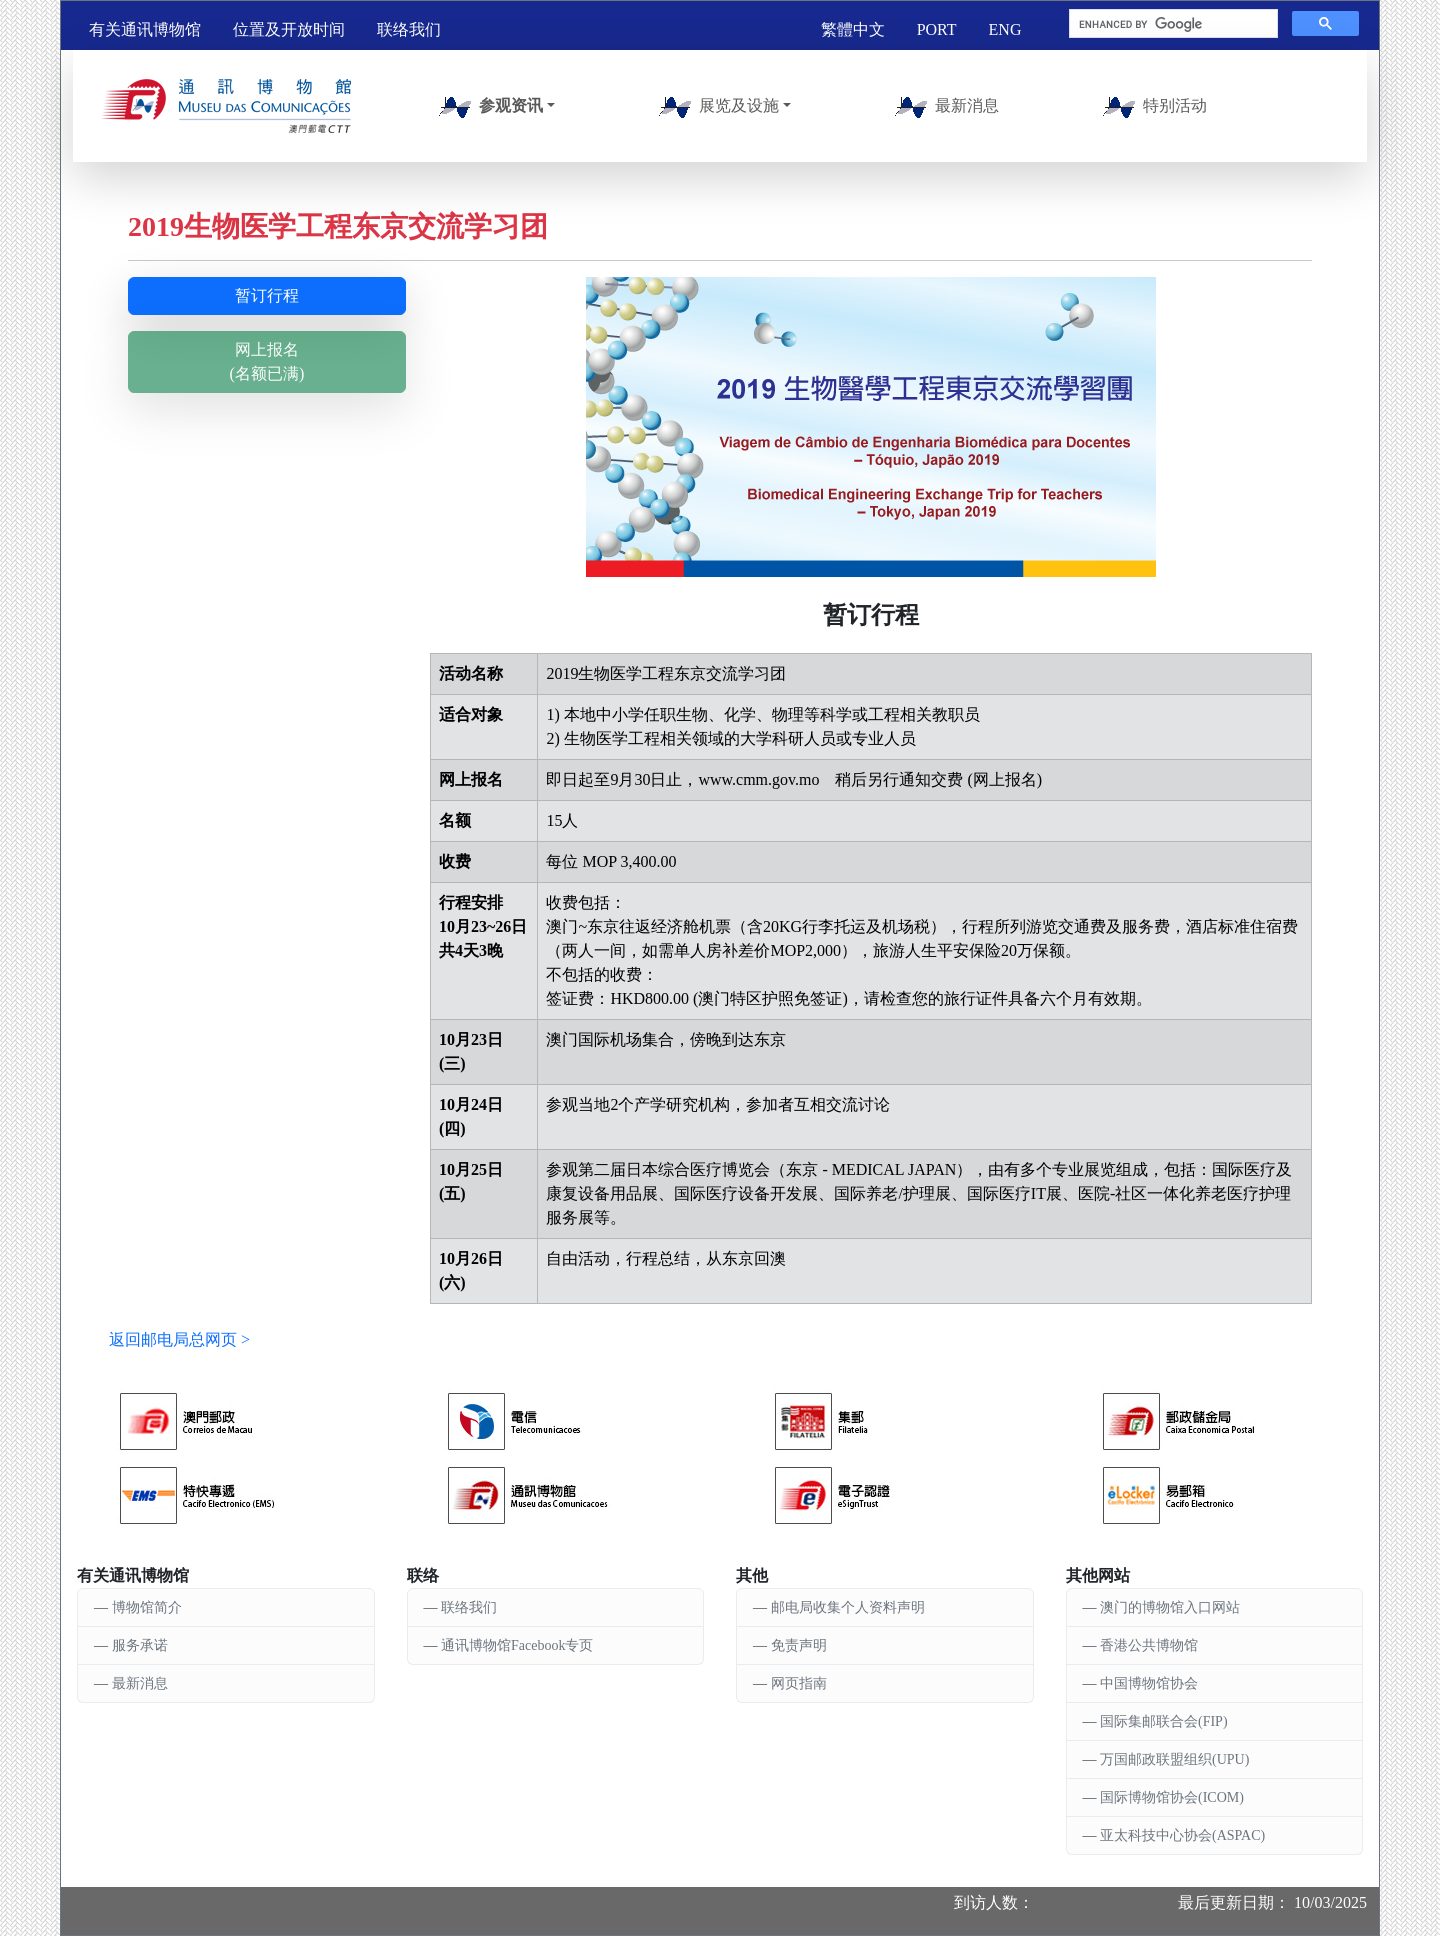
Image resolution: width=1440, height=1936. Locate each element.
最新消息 (943, 107)
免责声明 (799, 1645)
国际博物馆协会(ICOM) (1172, 1797)
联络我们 (409, 29)
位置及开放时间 (289, 29)
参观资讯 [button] (487, 107)
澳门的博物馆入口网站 (1170, 1607)
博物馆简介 (147, 1607)
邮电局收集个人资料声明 (848, 1607)
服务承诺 (140, 1645)
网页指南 (799, 1683)
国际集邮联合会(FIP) (1164, 1721)
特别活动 (1151, 107)
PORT (937, 29)
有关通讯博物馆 (145, 29)
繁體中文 (853, 29)
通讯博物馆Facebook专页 (517, 1645)
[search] (1171, 24)
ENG (1005, 29)
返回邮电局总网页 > (179, 1339)
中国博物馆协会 (1149, 1683)
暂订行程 (267, 295)
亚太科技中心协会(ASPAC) (1182, 1835)
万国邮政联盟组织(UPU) (1174, 1759)
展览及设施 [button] (715, 107)
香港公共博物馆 (1149, 1645)
